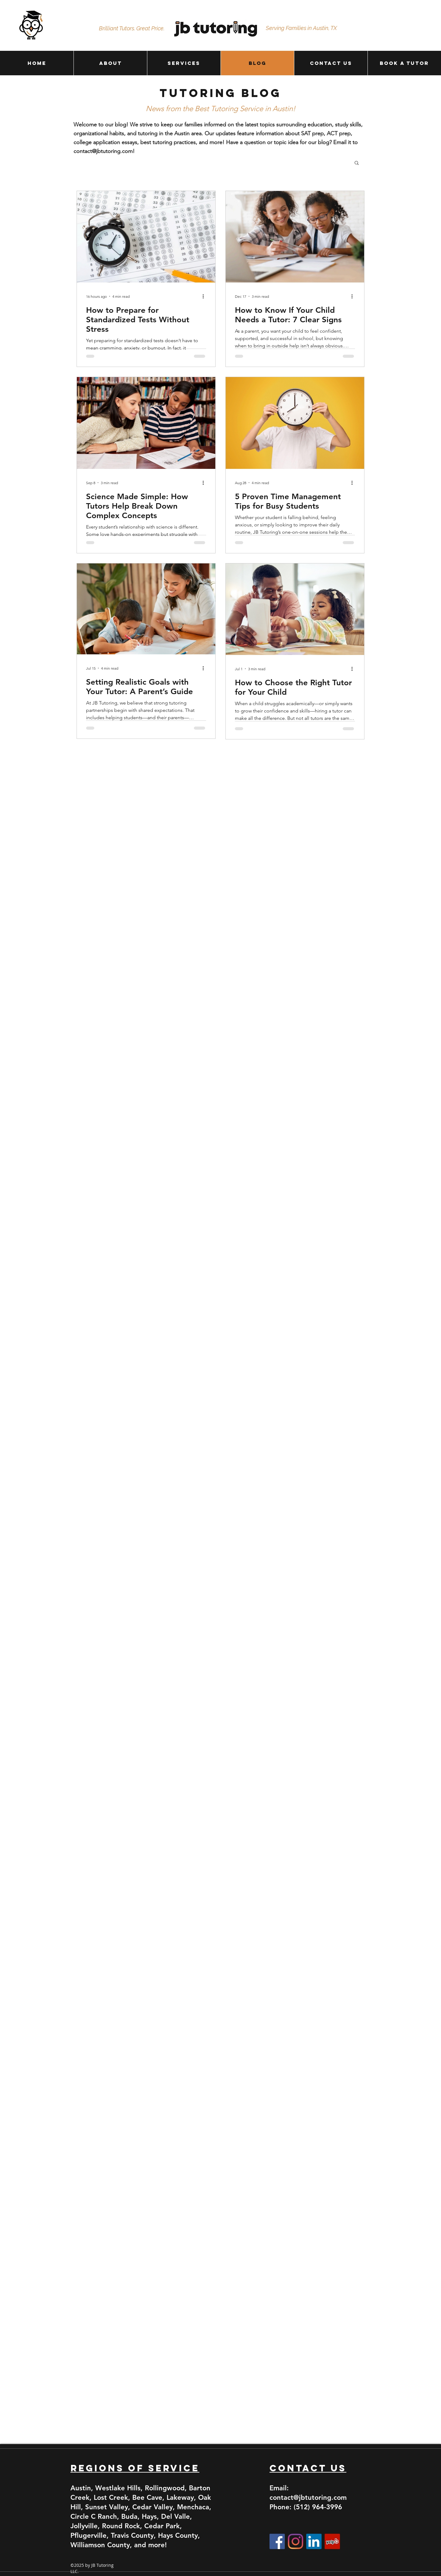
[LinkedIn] (314, 2541)
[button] (357, 163)
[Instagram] (295, 2541)
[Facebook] (277, 2541)
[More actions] (205, 296)
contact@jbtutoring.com (103, 151)
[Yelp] (332, 2541)
